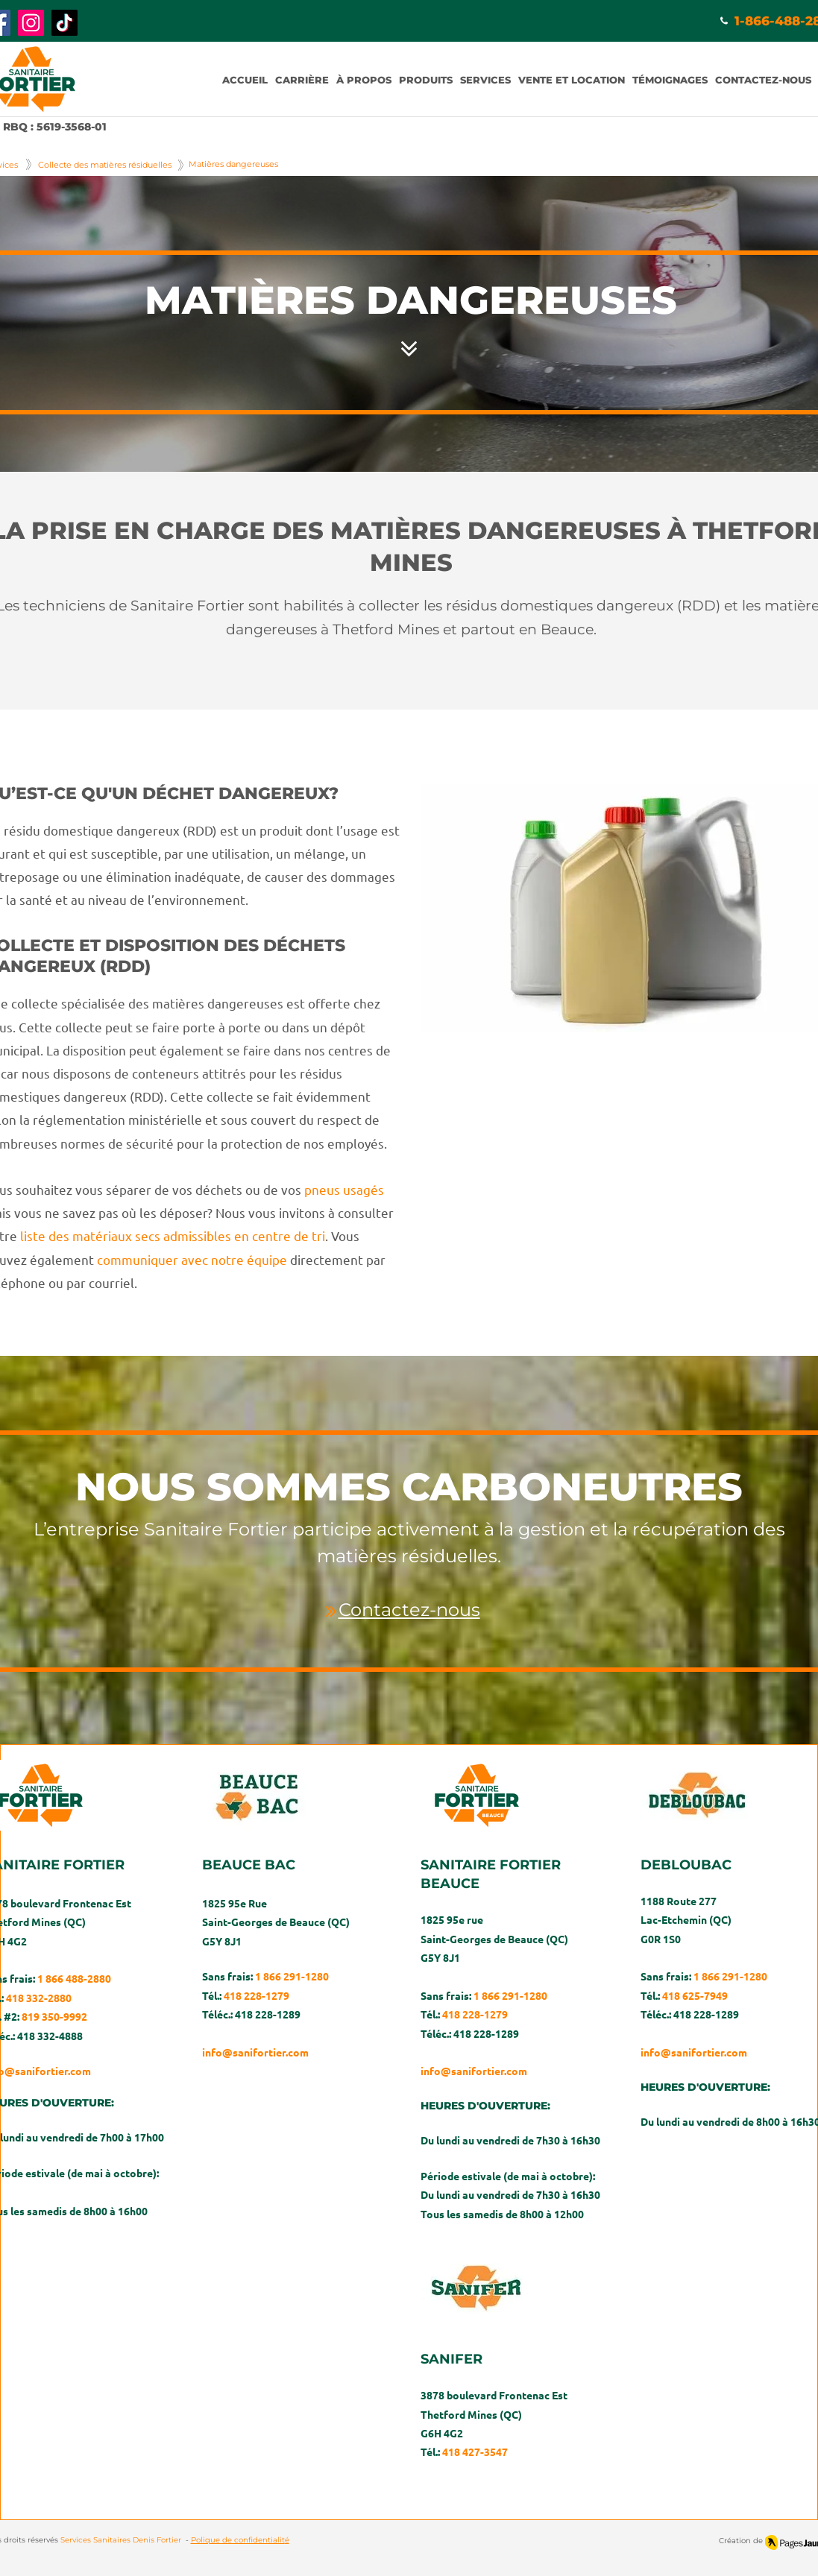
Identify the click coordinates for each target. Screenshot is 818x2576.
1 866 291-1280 (292, 1976)
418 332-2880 (39, 1997)
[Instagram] (31, 23)
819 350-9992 (54, 2016)
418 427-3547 (475, 2451)
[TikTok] (64, 23)
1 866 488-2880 (74, 1978)
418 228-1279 (256, 1995)
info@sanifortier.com (255, 2052)
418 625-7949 (695, 1995)
